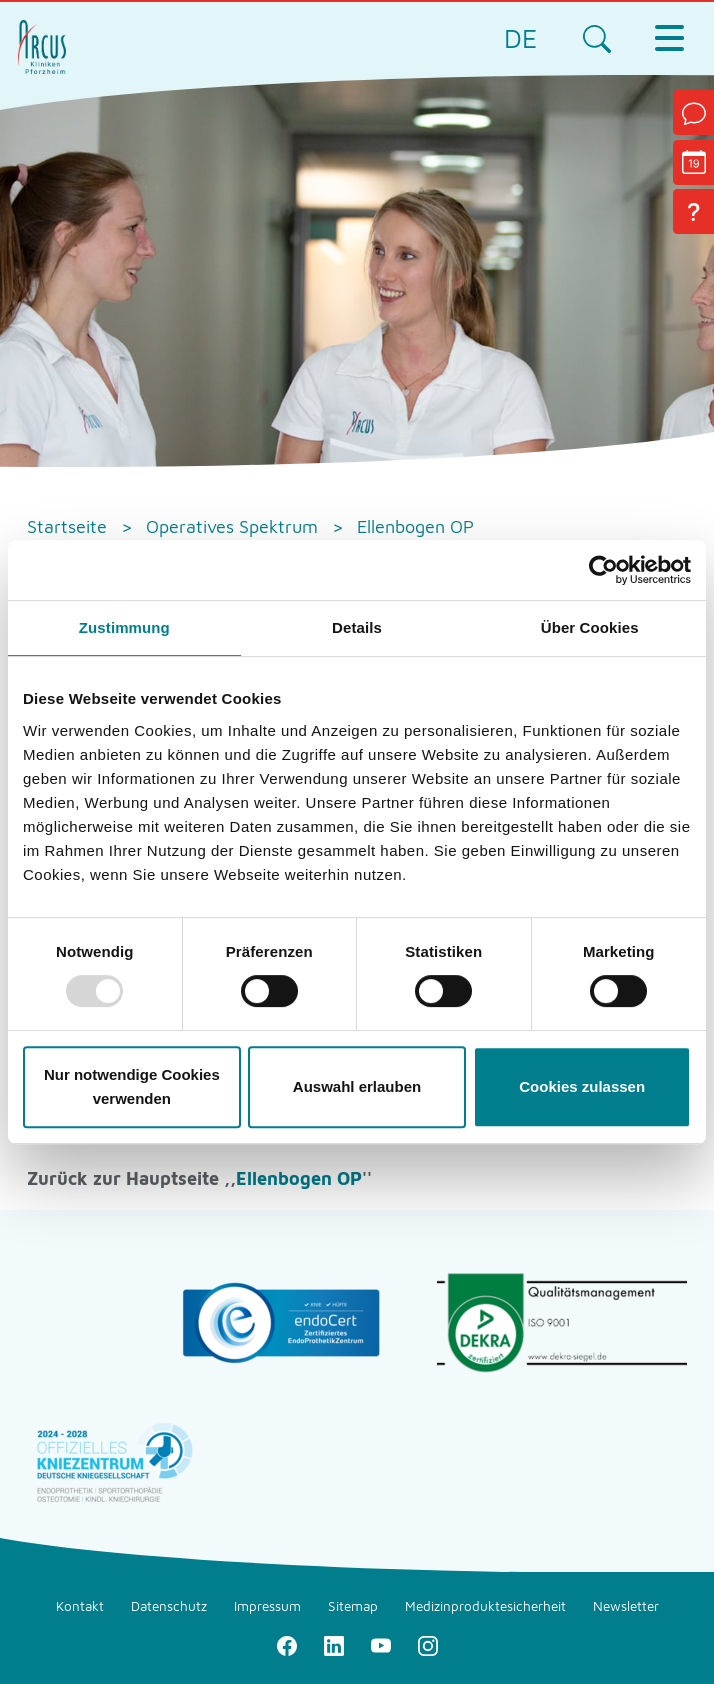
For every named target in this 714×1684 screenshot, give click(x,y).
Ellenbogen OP (299, 1178)
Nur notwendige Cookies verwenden (132, 1086)
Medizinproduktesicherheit (485, 1606)
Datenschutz (169, 1606)
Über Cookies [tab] (590, 627)
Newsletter (626, 1606)
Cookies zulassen (582, 1086)
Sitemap (353, 1606)
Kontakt (80, 1606)
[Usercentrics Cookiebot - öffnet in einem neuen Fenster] (603, 570)
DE (521, 38)
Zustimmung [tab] (124, 627)
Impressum (267, 1606)
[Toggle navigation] (669, 38)
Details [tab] (357, 627)
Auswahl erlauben (357, 1086)
